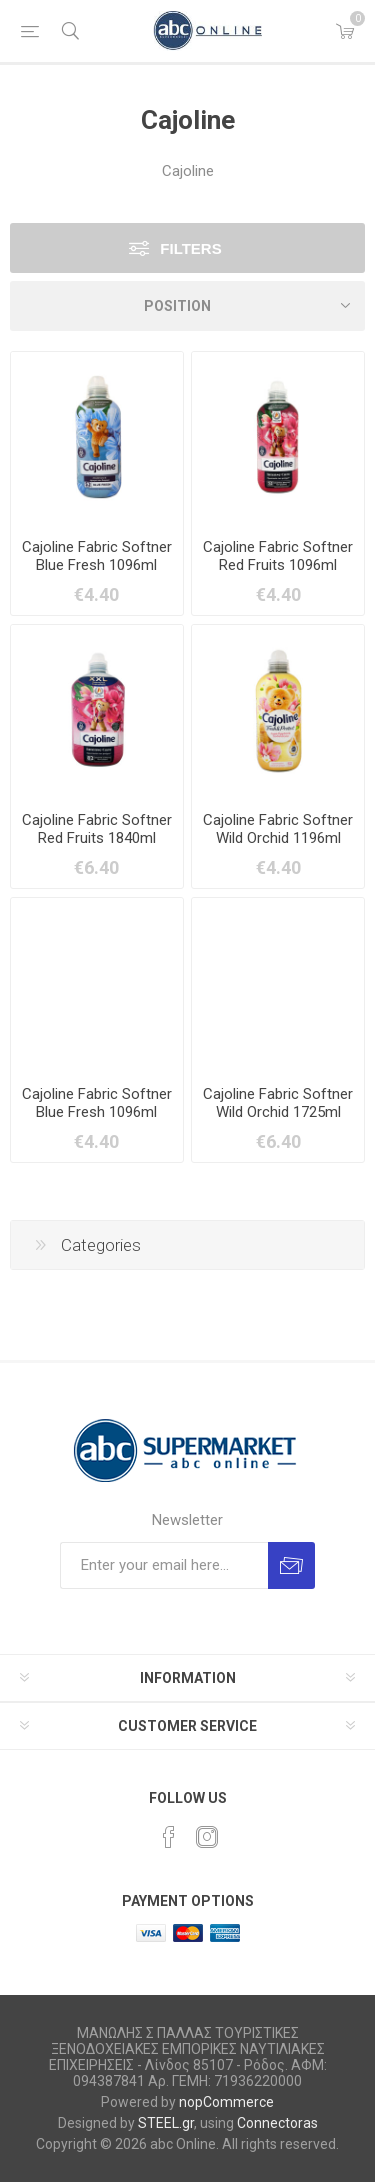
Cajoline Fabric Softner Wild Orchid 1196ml (278, 829)
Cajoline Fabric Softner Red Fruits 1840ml (97, 829)
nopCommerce (226, 2102)
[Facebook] (169, 1837)
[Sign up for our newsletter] (164, 1565)
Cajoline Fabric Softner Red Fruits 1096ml (278, 556)
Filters (190, 248)
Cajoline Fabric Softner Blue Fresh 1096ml (97, 556)
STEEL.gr (166, 2123)
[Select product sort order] (187, 306)
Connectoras (277, 2123)
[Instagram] (207, 1837)
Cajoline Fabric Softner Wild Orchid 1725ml (278, 1103)
